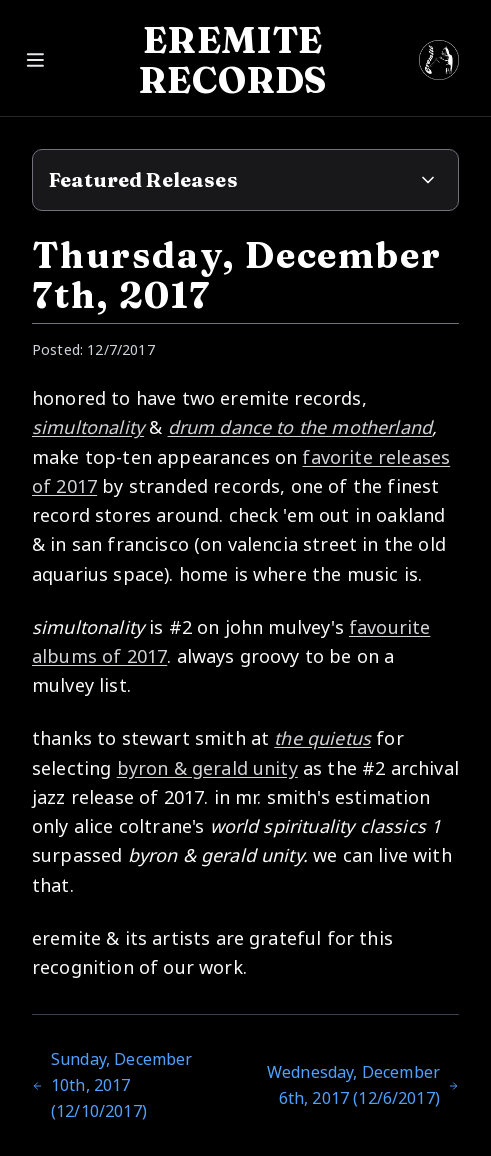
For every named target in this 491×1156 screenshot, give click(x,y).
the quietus (322, 738)
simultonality (88, 427)
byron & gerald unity (207, 768)
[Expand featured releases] (428, 180)
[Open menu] (245, 58)
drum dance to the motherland (300, 427)
